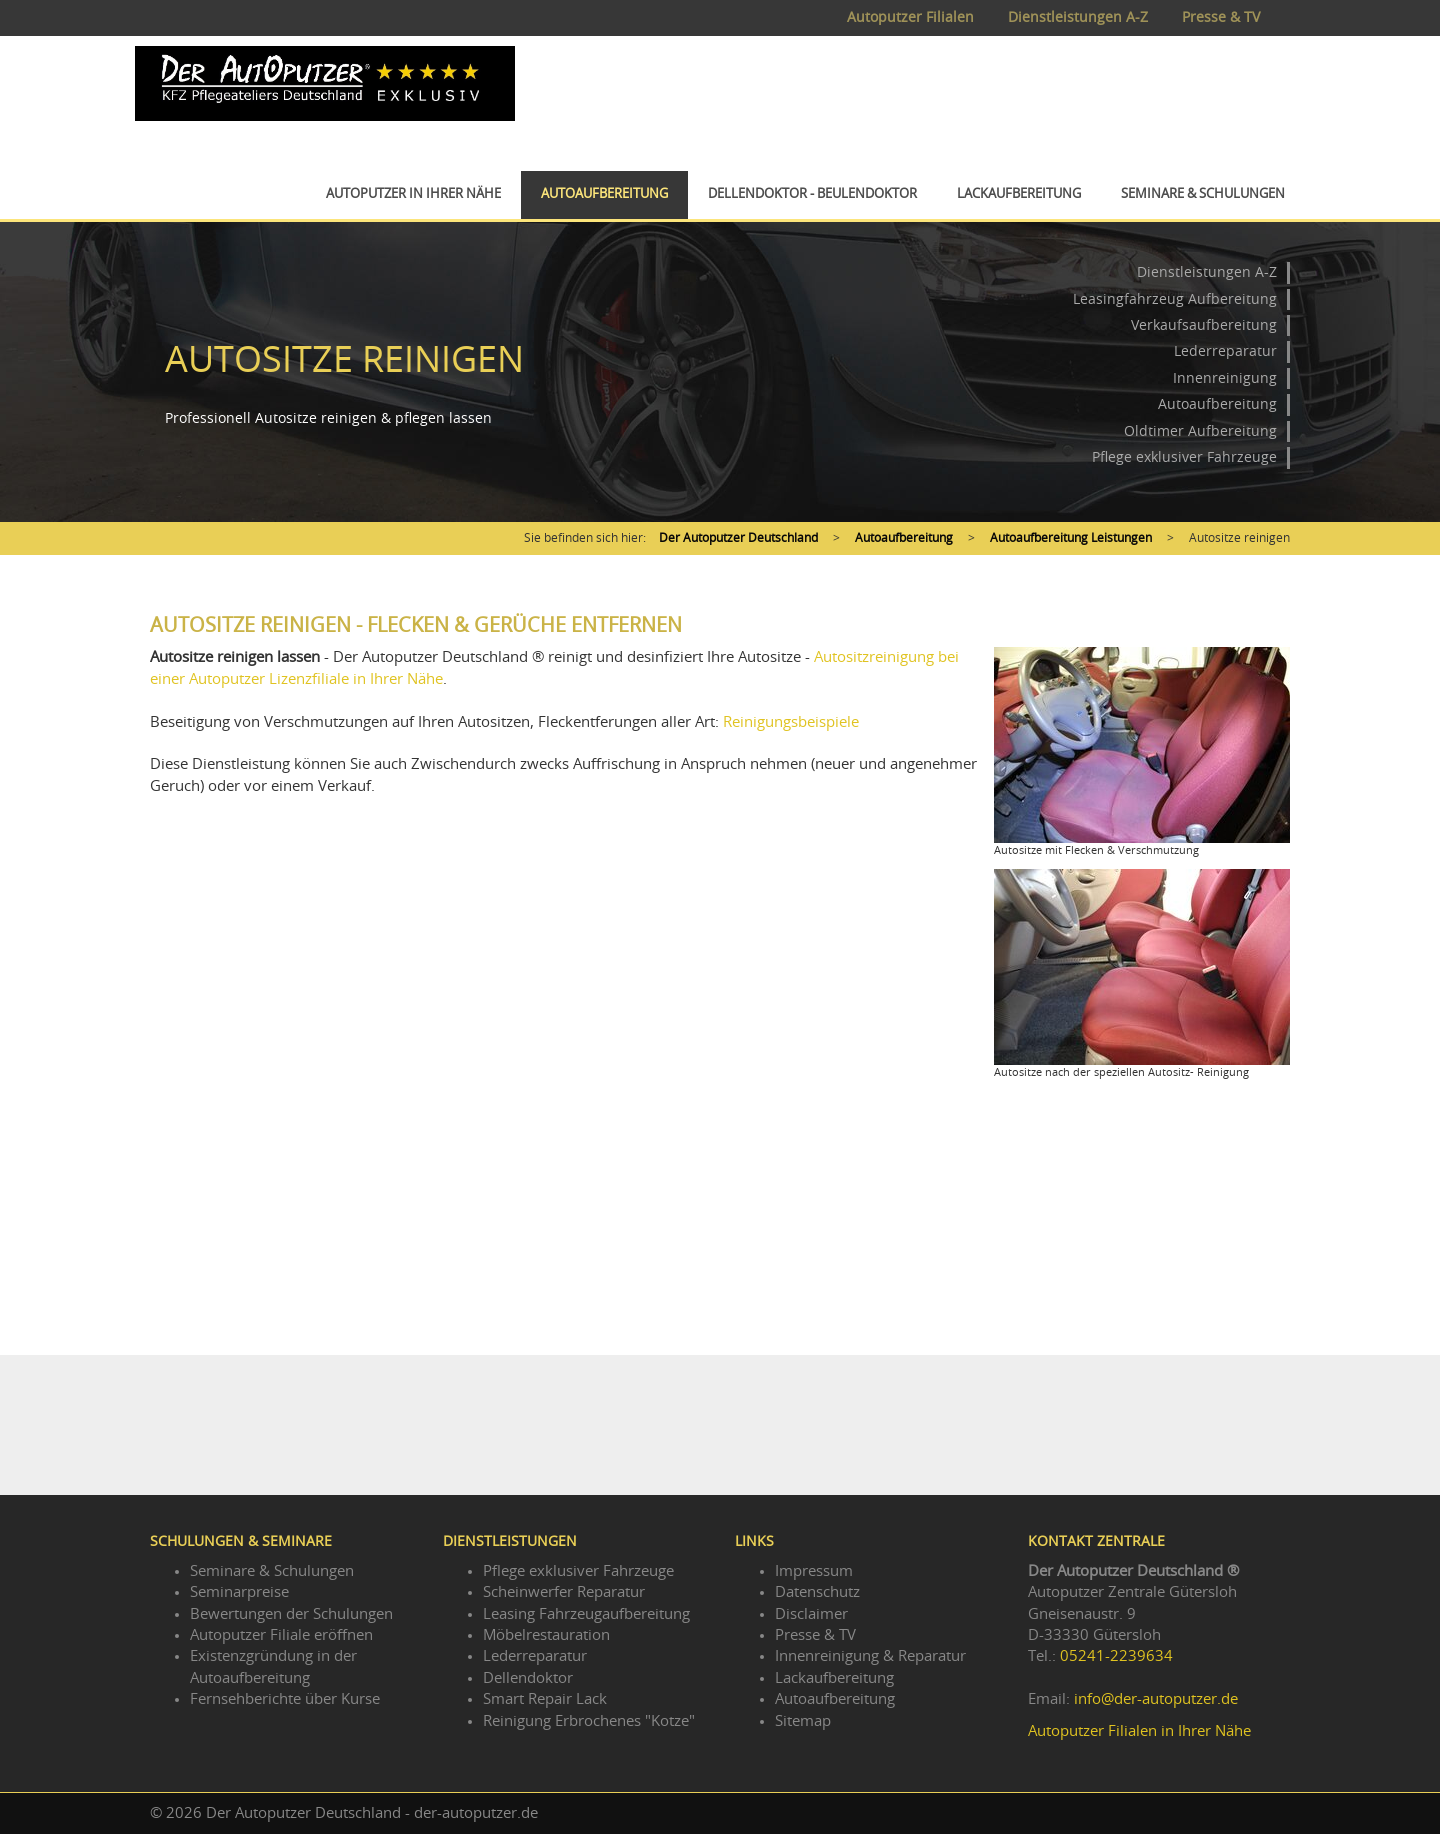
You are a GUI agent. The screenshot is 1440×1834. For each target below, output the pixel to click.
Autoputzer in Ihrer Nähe (413, 194)
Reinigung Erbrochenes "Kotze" (589, 1721)
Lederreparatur (1225, 352)
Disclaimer (811, 1614)
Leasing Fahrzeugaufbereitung (586, 1614)
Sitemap (803, 1721)
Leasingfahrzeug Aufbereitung (1175, 300)
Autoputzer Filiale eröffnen (281, 1635)
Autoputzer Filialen (910, 18)
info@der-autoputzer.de (1156, 1699)
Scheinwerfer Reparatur (564, 1592)
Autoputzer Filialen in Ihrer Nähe (1139, 1731)
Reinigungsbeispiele (791, 722)
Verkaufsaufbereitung (1204, 326)
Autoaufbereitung (604, 194)
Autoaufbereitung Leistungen (1071, 538)
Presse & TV (1221, 18)
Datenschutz (817, 1592)
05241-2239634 (1116, 1656)
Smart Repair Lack (545, 1699)
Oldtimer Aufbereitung (1200, 432)
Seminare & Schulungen (1203, 194)
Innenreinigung (1225, 379)
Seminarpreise (239, 1592)
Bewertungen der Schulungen (291, 1614)
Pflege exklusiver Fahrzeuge (1184, 458)
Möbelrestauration (546, 1635)
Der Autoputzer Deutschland (738, 538)
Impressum (814, 1571)
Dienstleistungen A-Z (1078, 18)
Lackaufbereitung (1019, 194)
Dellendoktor (528, 1678)
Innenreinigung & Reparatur (870, 1656)
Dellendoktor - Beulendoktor (812, 194)
